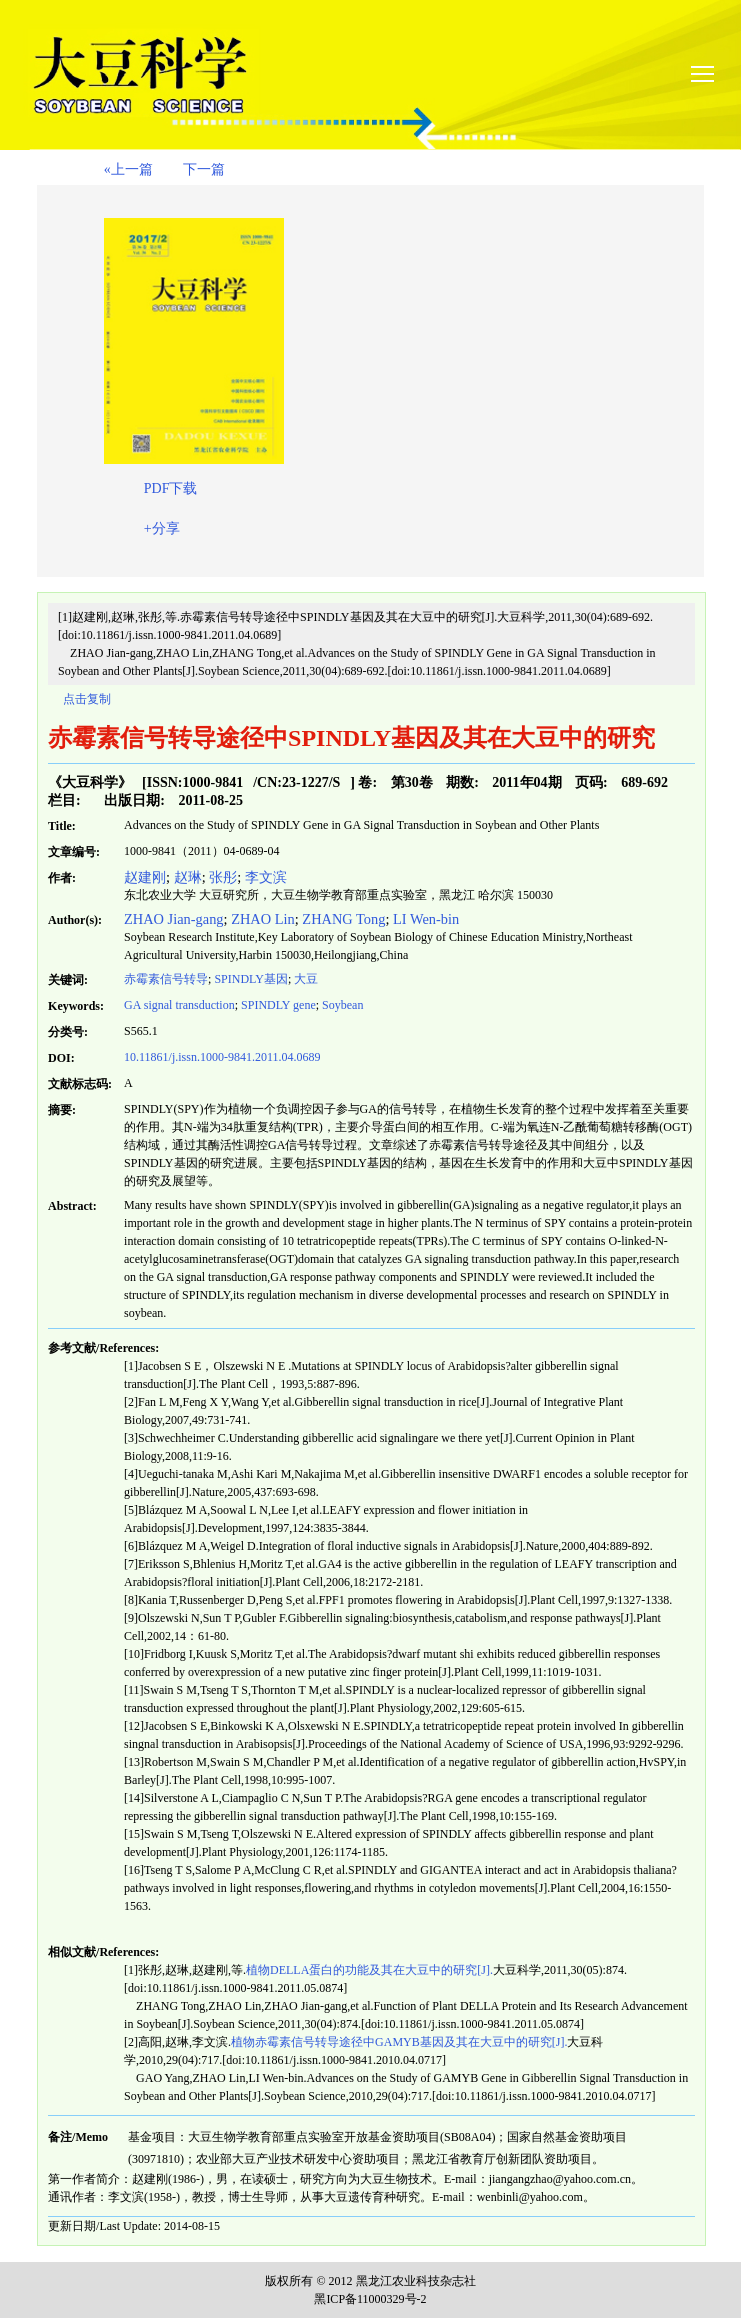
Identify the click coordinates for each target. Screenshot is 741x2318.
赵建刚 (145, 877)
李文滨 (266, 877)
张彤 (223, 877)
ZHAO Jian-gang (174, 919)
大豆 (306, 979)
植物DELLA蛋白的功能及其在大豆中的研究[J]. (369, 1970)
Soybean (342, 1005)
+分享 (162, 528)
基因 (250, 979)
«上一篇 (128, 169)
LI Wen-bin (426, 919)
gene (278, 1005)
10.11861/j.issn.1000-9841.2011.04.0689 (222, 1057)
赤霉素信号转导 (166, 979)
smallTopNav (713, 72)
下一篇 (204, 169)
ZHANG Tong (343, 919)
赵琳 (188, 877)
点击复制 (87, 699)
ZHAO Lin (263, 919)
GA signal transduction (179, 1005)
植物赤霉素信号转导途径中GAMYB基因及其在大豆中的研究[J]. (399, 2042)
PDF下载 (171, 488)
